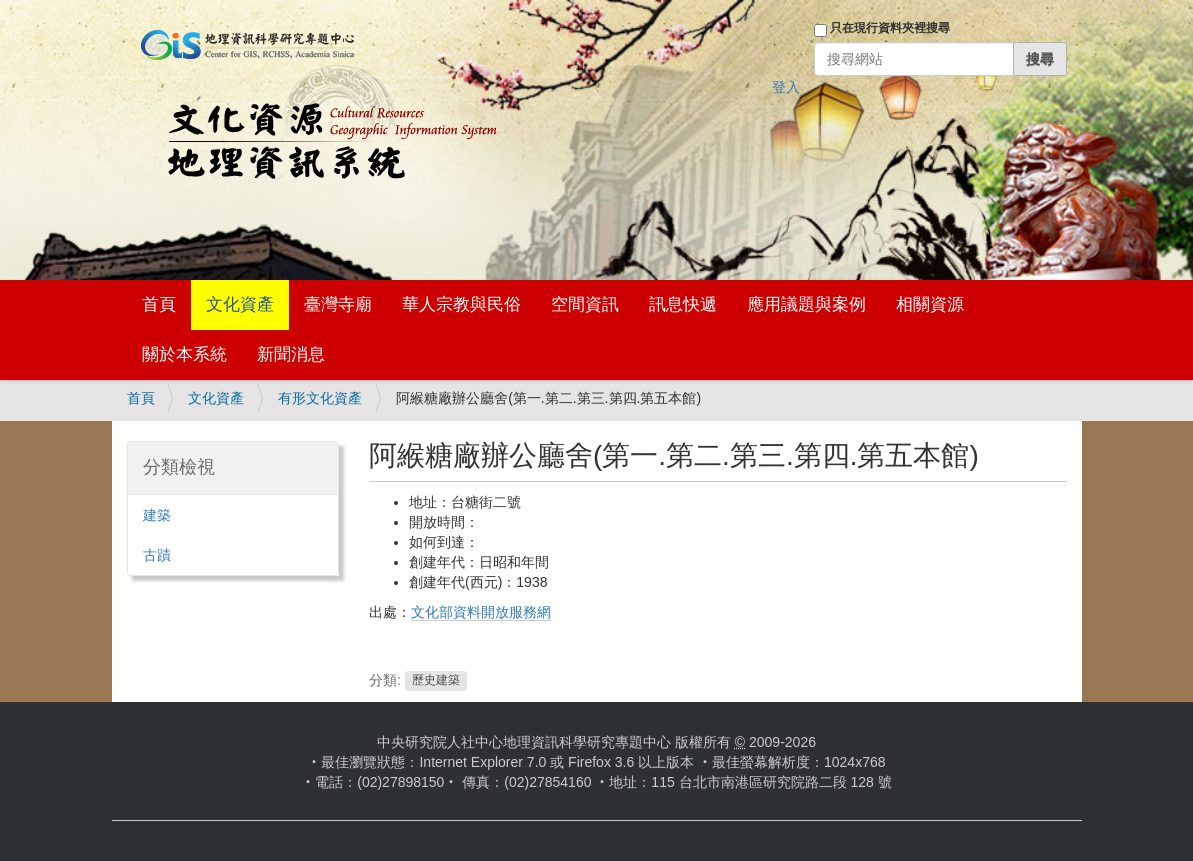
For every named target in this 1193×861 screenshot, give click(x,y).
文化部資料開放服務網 (481, 612)
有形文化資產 (320, 398)
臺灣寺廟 (338, 304)
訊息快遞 (683, 304)
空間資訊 (585, 304)
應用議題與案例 (806, 304)
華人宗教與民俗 (461, 304)
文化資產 (240, 304)
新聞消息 (291, 354)
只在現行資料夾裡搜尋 (890, 28)
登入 (786, 87)
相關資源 (930, 304)
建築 (157, 515)
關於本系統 (184, 354)
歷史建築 (436, 681)
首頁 (159, 304)
